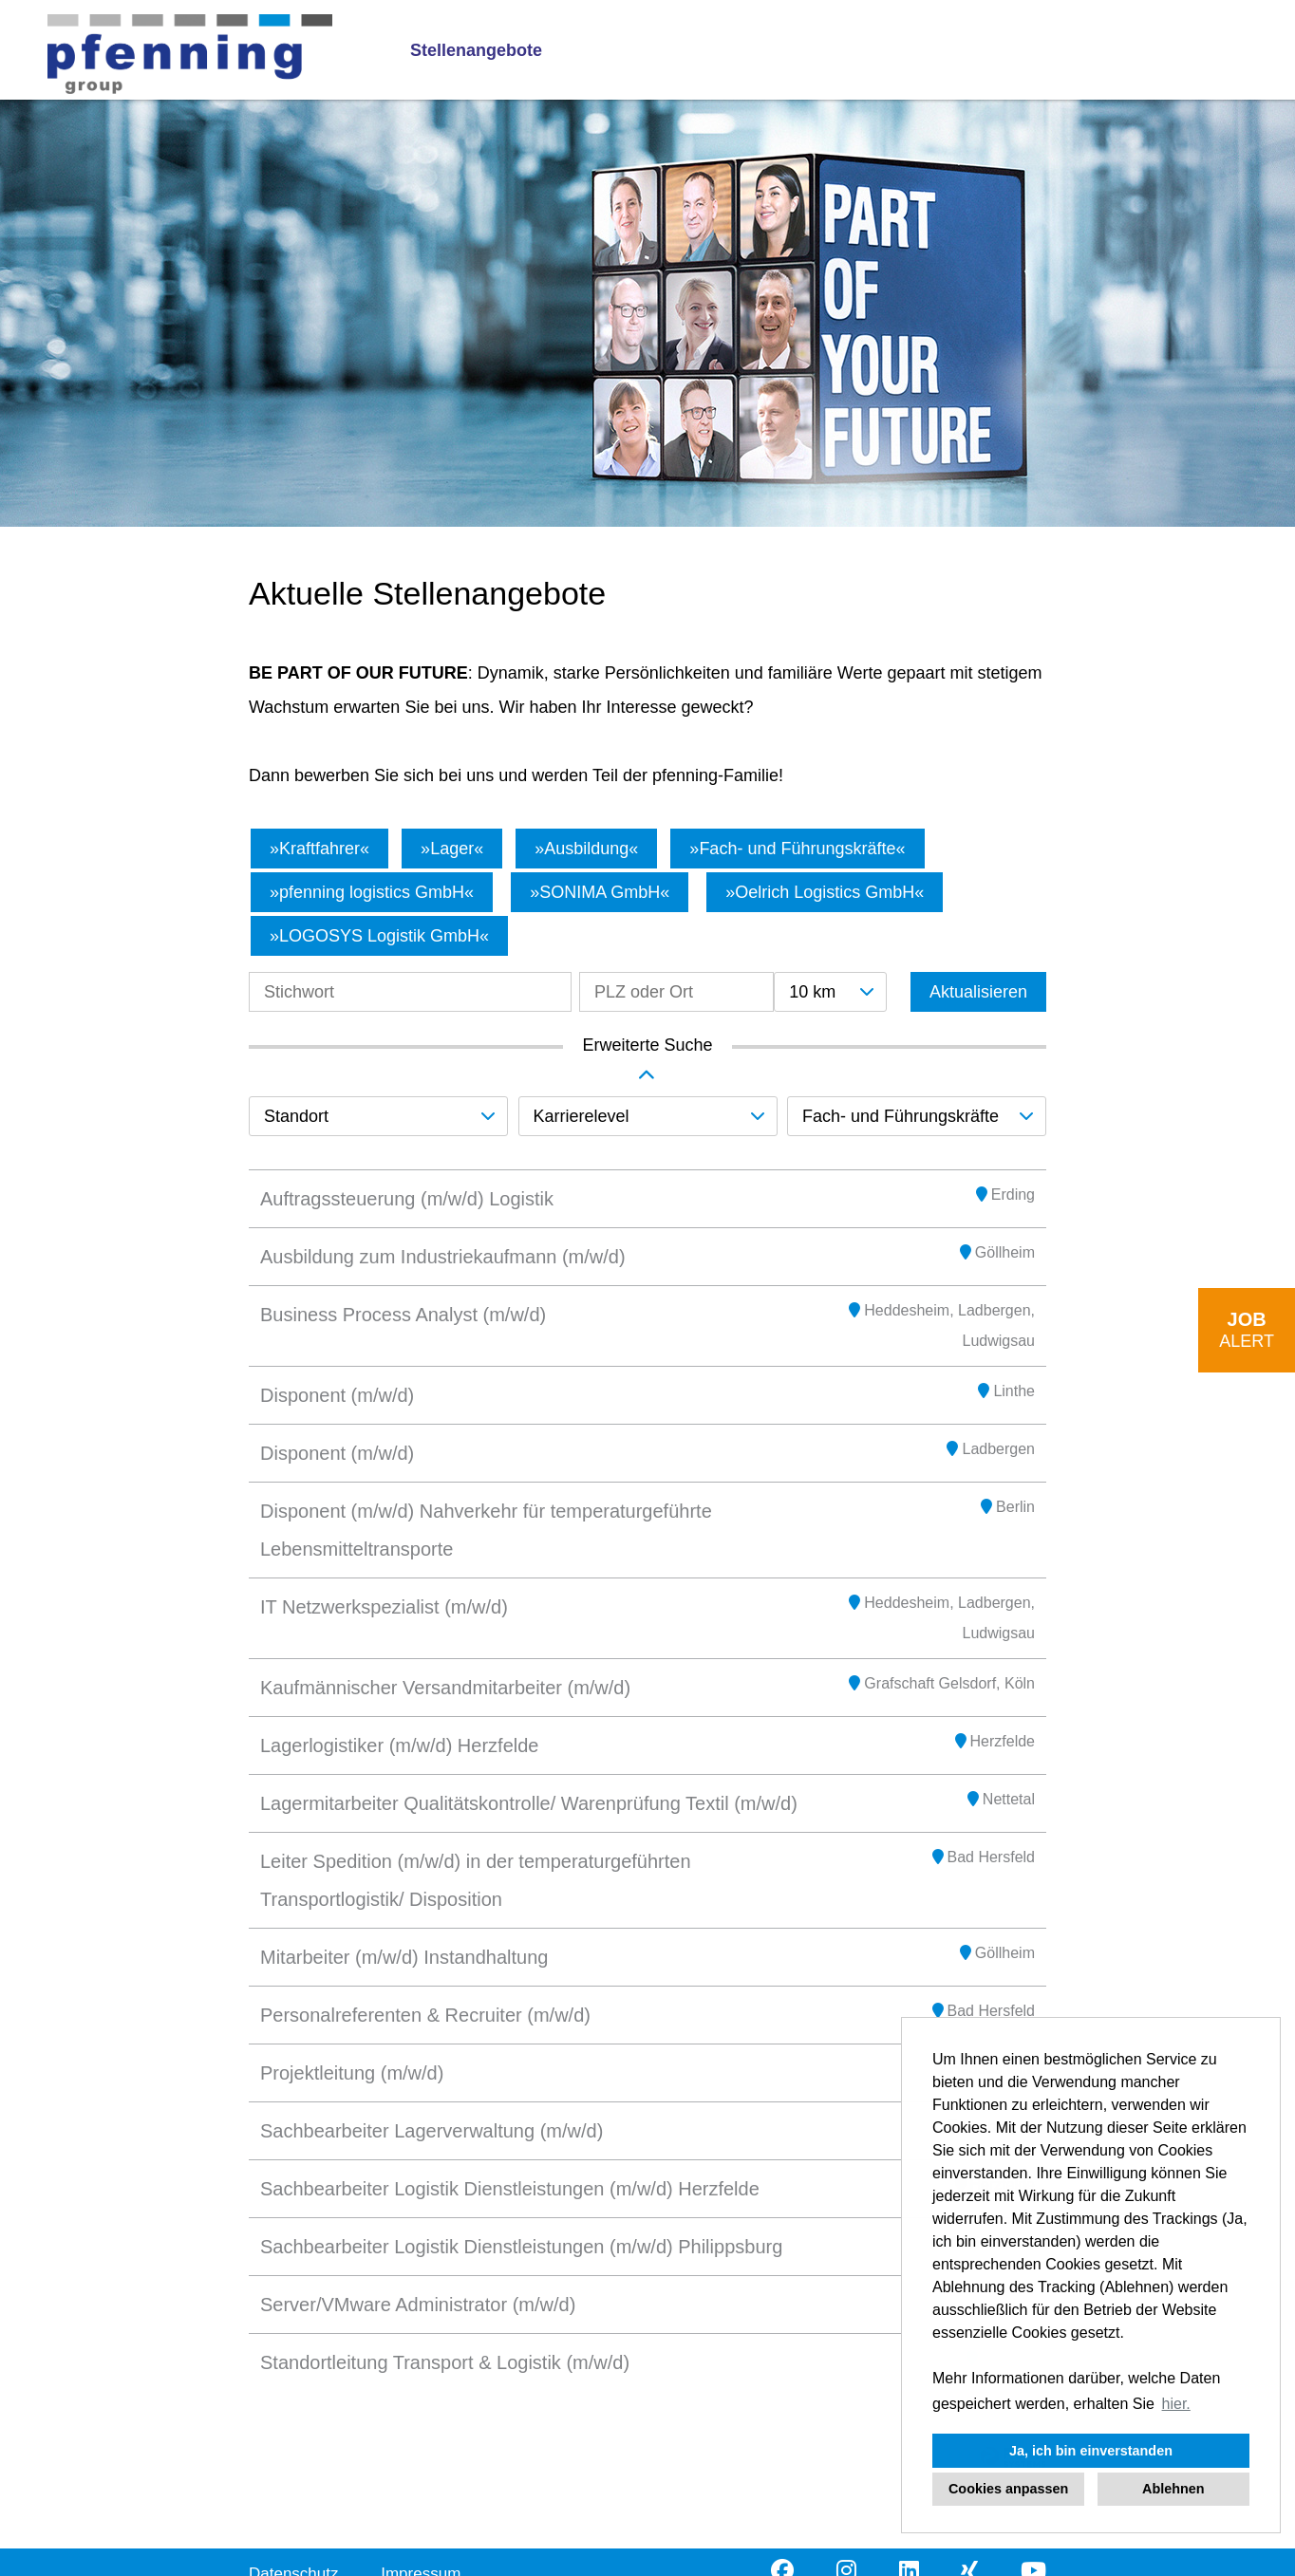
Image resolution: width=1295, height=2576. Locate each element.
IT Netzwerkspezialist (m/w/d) (384, 1606)
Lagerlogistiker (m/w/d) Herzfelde (399, 1745)
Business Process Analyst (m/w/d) (403, 1314)
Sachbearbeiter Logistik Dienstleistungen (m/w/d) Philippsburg (521, 2246)
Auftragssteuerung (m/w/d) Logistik (407, 1198)
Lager (452, 848)
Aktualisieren (978, 991)
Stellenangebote (476, 50)
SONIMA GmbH (599, 892)
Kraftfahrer (319, 848)
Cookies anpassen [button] (1008, 2488)
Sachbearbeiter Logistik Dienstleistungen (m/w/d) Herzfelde (510, 2188)
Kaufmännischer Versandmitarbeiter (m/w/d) (445, 1687)
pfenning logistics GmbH (371, 892)
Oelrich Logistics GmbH (824, 892)
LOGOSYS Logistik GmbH (379, 935)
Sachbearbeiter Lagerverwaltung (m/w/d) (431, 2130)
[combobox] (830, 992)
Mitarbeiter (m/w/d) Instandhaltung (404, 1957)
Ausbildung (586, 848)
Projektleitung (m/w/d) (351, 2073)
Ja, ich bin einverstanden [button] (1091, 2450)
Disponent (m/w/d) (337, 1395)
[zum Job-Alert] (1246, 1330)
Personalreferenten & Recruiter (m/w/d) (425, 2015)
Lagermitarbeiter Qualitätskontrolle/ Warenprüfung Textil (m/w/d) (529, 1803)
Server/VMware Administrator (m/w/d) (417, 2304)
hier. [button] (1176, 2404)
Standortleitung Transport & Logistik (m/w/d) (444, 2362)
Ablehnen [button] (1173, 2488)
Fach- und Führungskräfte (797, 848)
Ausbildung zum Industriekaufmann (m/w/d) (443, 1256)
